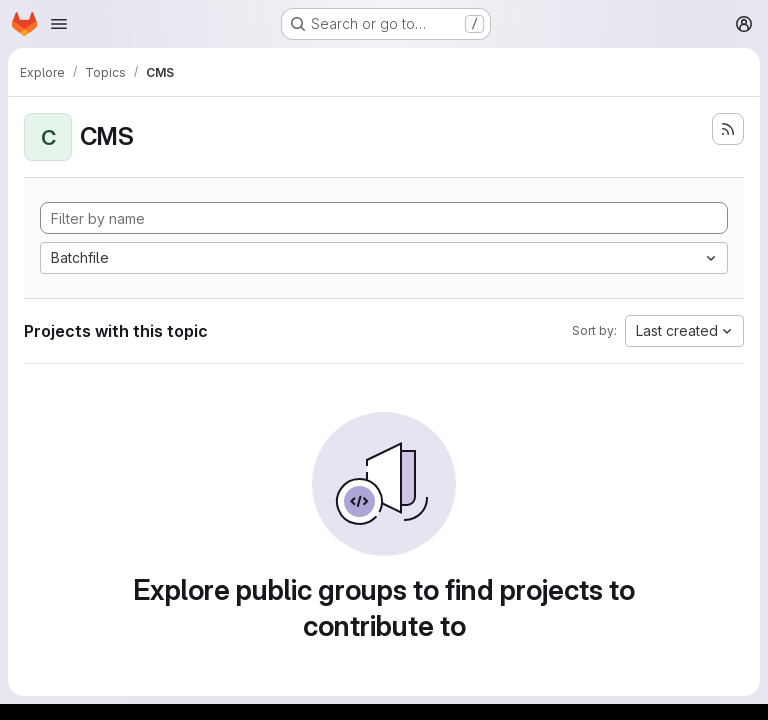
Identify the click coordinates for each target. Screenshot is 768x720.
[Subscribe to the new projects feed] (728, 129)
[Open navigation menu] (59, 24)
